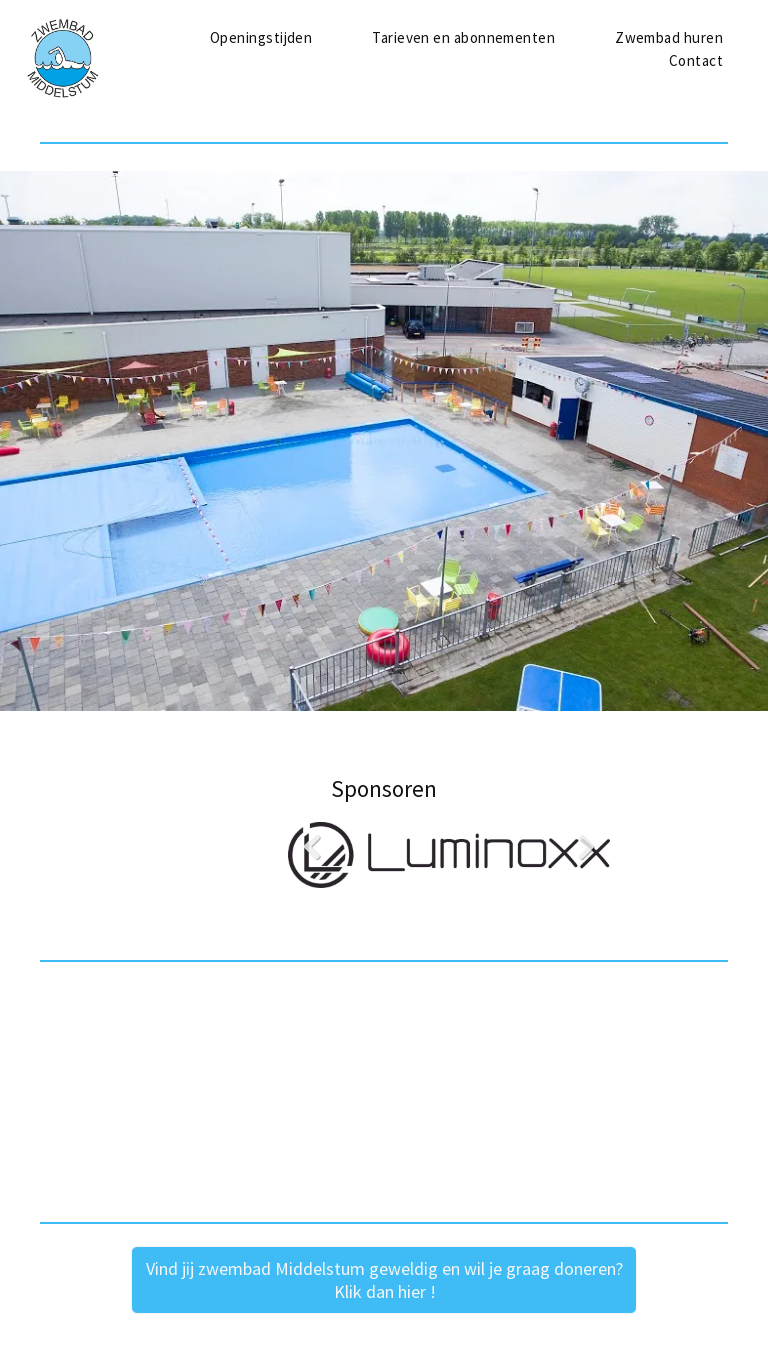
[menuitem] (261, 38)
